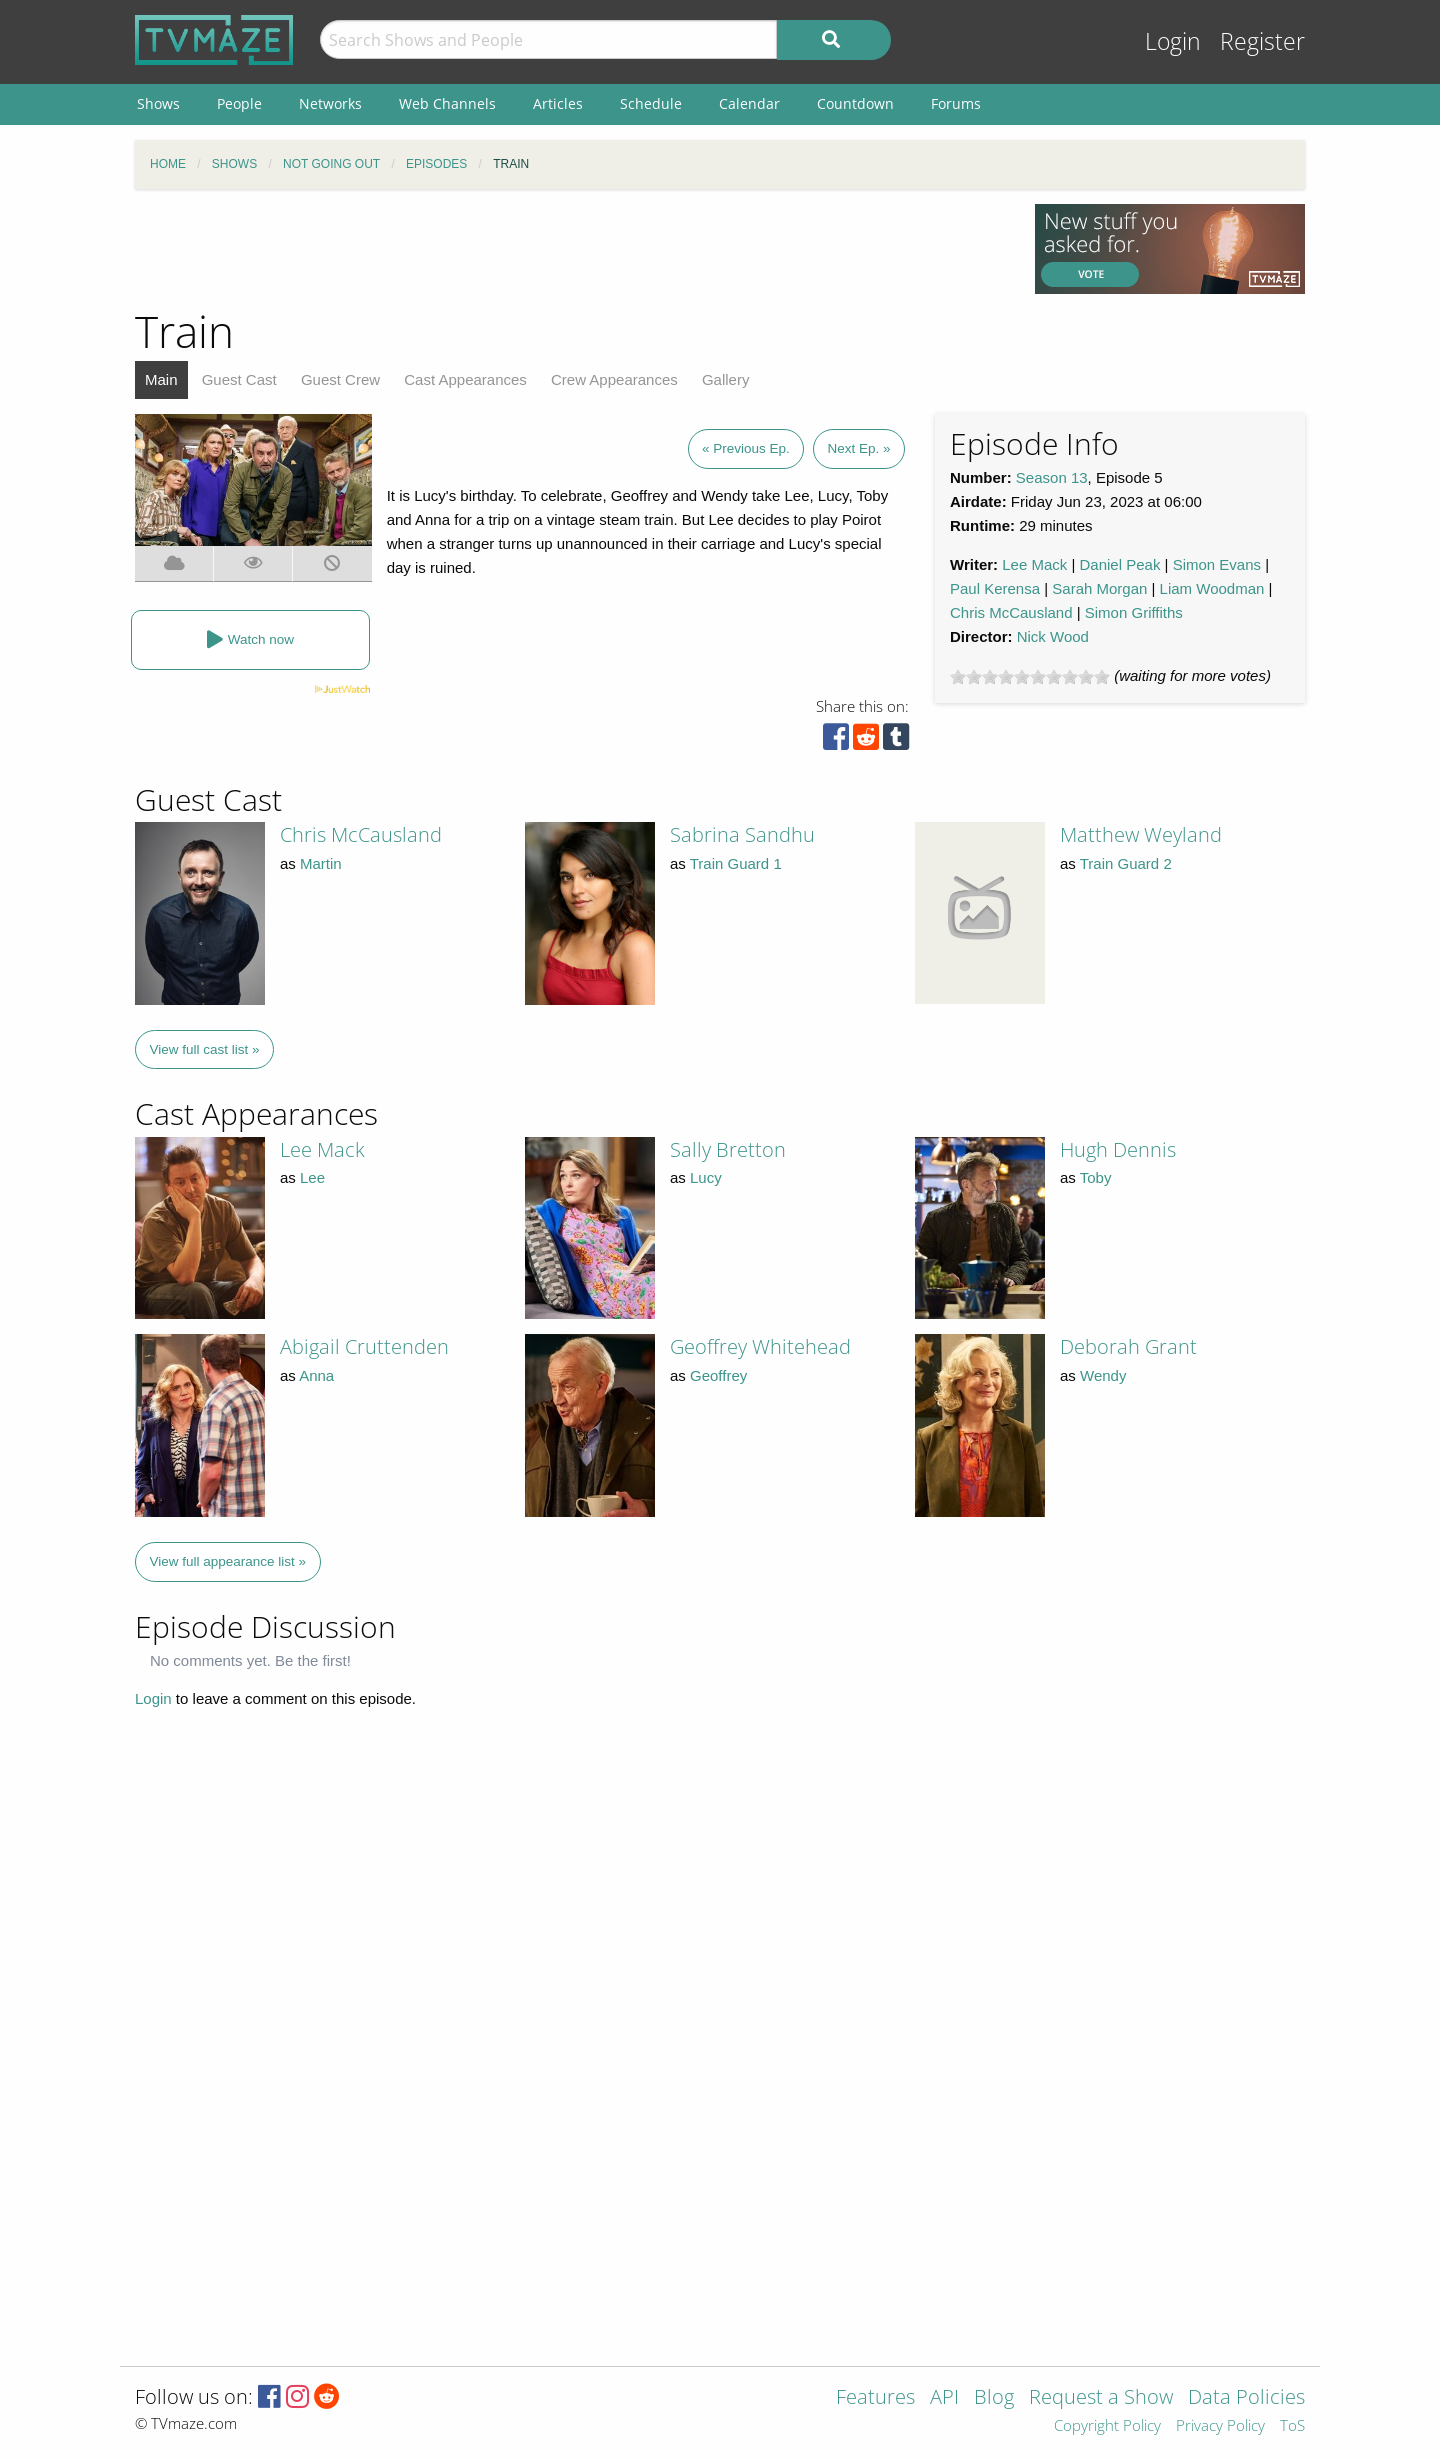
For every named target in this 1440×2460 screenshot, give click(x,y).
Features (875, 2398)
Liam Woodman (1212, 588)
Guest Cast (239, 379)
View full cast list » (205, 1049)
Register (1262, 41)
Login (1173, 41)
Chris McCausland (1011, 612)
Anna (316, 1375)
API (944, 2398)
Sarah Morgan (1099, 588)
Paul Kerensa (995, 588)
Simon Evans (1217, 564)
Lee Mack (1034, 564)
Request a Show (1101, 2398)
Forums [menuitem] (956, 103)
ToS (1292, 2426)
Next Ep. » (858, 448)
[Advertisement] (570, 249)
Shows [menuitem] (158, 103)
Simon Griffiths (1134, 612)
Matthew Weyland (1141, 834)
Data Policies (1246, 2398)
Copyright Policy (1107, 2426)
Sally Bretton (728, 1149)
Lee (312, 1177)
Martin (321, 863)
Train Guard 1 (736, 863)
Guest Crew (340, 379)
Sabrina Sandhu (742, 834)
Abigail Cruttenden (364, 1346)
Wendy (1103, 1375)
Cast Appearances (465, 379)
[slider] (1030, 677)
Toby (1096, 1177)
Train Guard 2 (1126, 863)
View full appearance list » (228, 1561)
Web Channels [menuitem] (447, 103)
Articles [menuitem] (558, 103)
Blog (994, 2398)
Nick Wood (1053, 636)
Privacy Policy (1220, 2426)
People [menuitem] (239, 103)
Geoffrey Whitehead (760, 1346)
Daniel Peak (1120, 564)
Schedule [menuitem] (651, 103)
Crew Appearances (614, 379)
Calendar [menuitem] (749, 103)
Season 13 (1052, 477)
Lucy (706, 1177)
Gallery (726, 379)
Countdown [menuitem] (855, 103)
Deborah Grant (1128, 1346)
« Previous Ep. (746, 448)
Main (161, 379)
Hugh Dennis (1118, 1149)
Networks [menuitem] (330, 103)
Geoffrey (718, 1375)
